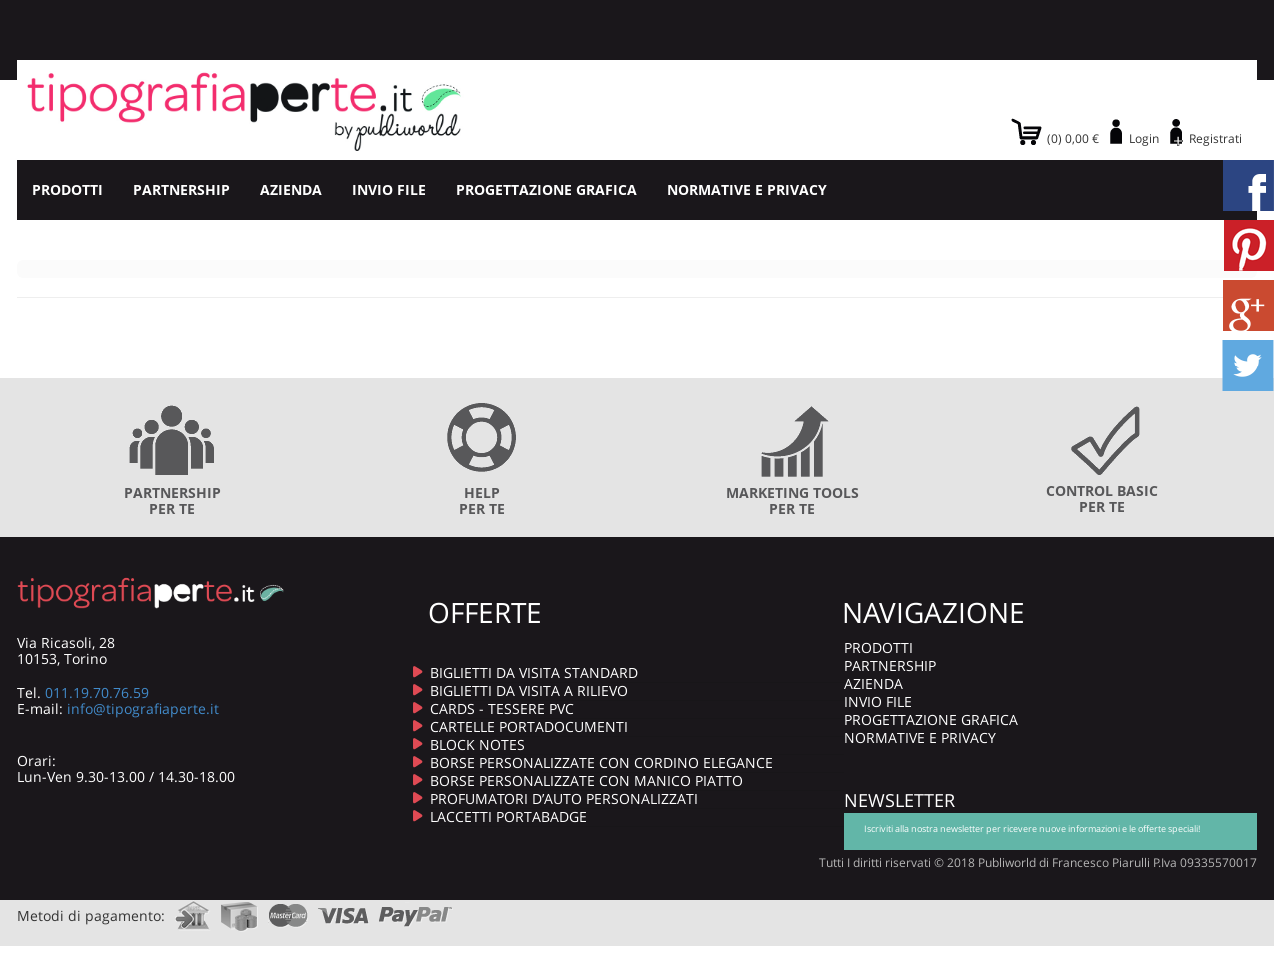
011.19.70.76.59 (97, 692)
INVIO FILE (389, 189)
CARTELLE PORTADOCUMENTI (529, 726)
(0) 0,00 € (1073, 138)
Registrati (1215, 138)
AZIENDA (291, 189)
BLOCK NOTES (477, 744)
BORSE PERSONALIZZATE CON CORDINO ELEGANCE (601, 762)
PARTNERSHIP (181, 189)
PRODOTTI (67, 189)
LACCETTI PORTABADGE (508, 816)
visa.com (343, 909)
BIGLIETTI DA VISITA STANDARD (534, 672)
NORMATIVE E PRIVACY (747, 189)
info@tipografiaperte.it (143, 708)
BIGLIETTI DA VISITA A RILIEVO (529, 690)
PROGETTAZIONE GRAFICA (546, 189)
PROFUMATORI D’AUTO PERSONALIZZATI (564, 798)
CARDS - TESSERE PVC (502, 708)
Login (1144, 138)
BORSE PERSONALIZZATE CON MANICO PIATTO (586, 780)
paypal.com (416, 909)
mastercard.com (288, 909)
